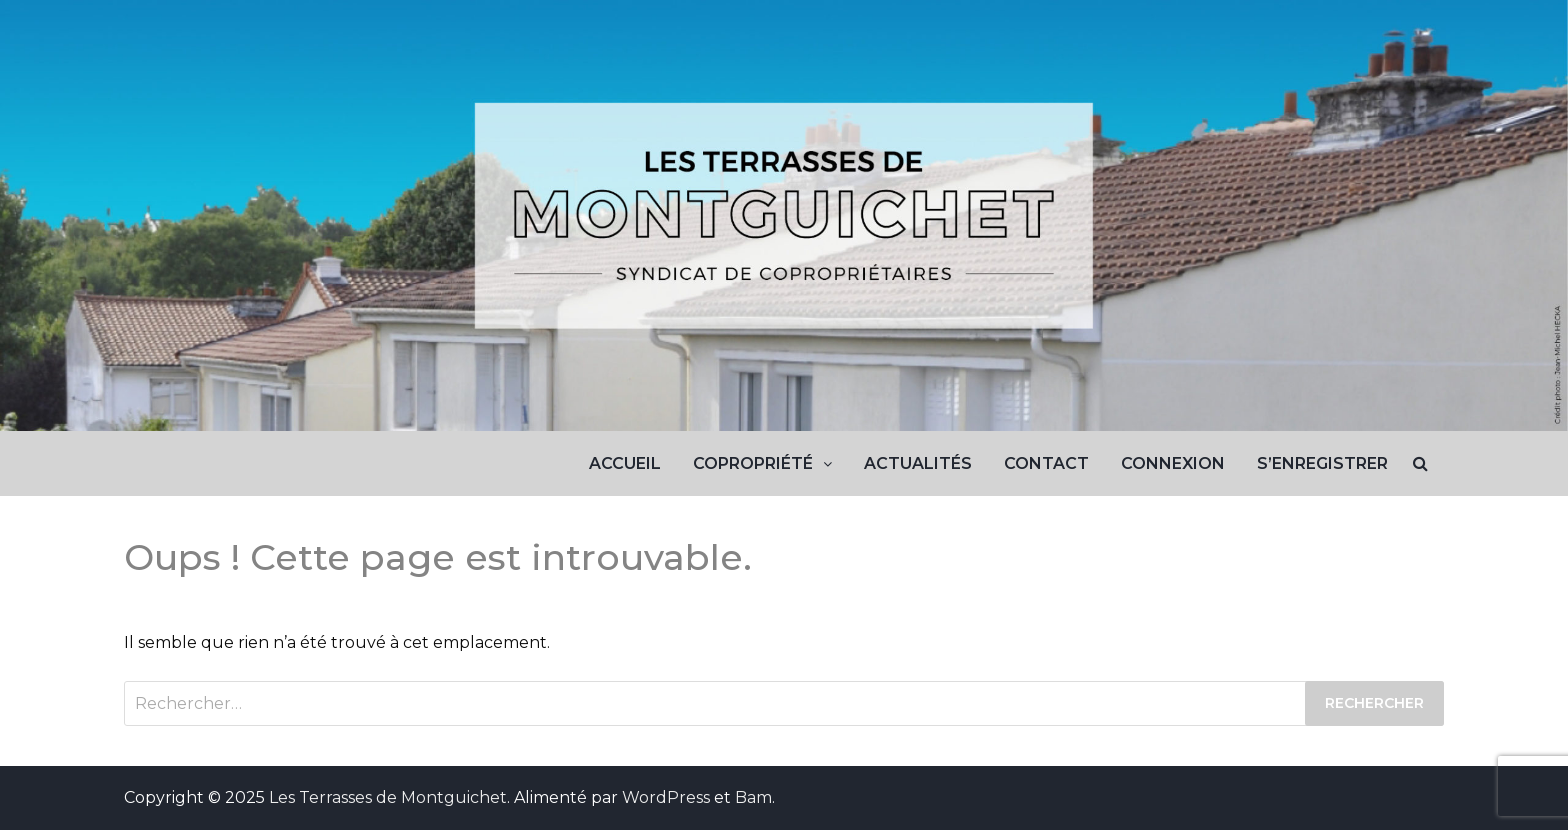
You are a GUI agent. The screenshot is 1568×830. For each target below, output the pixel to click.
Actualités (918, 463)
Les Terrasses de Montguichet (388, 797)
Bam (753, 797)
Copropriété (753, 463)
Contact (1046, 463)
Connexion (1173, 463)
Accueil (625, 463)
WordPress (666, 797)
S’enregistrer (1322, 463)
